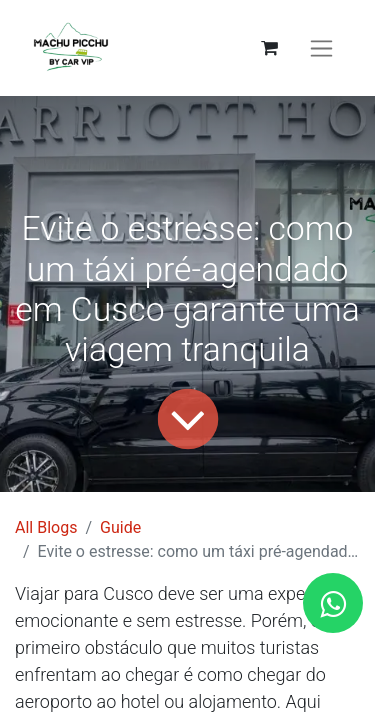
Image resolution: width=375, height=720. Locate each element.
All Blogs (46, 527)
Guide (120, 527)
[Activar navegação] (321, 48)
